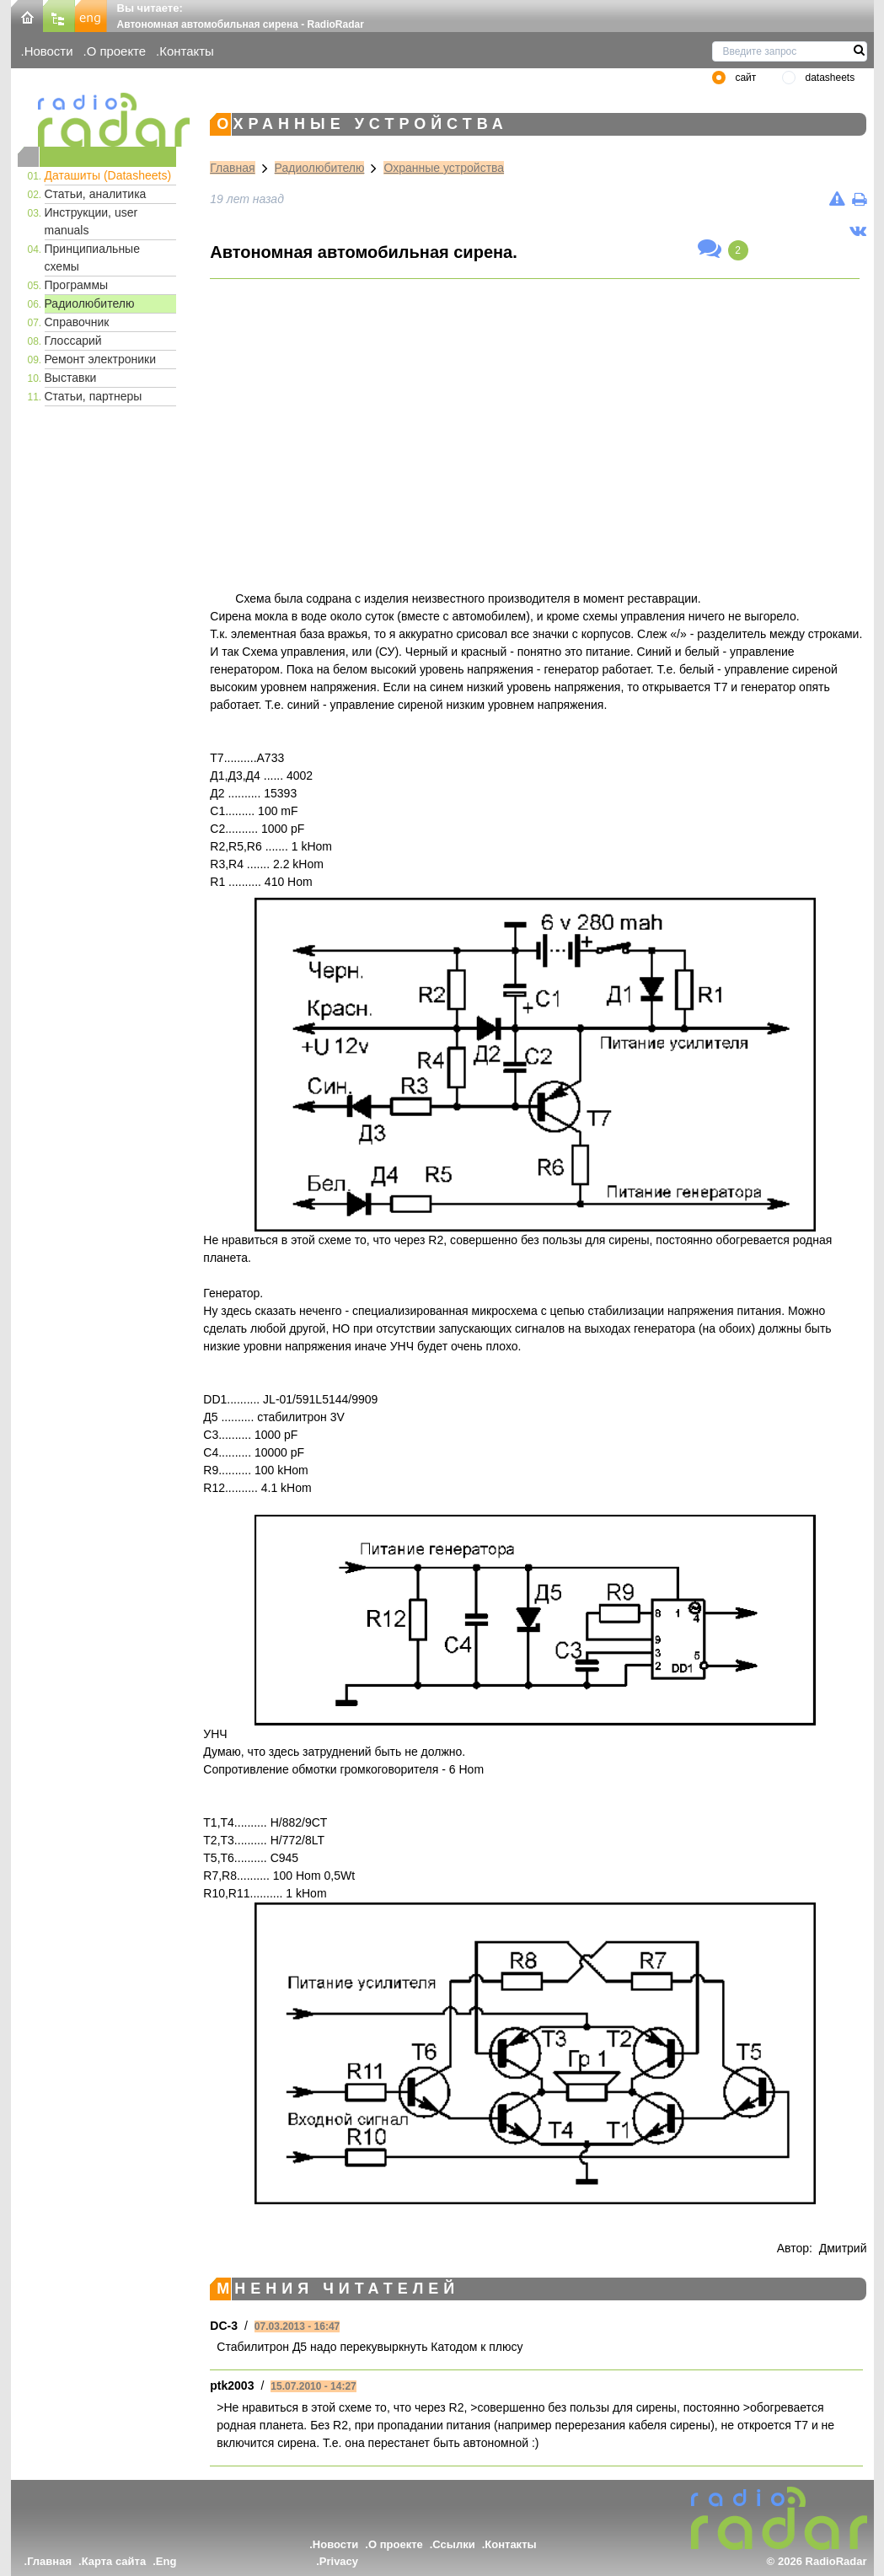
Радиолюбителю (90, 303)
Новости (48, 51)
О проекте (116, 51)
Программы (77, 285)
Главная (232, 167)
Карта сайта (114, 2561)
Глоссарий (73, 340)
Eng (166, 2561)
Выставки (71, 377)
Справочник (77, 322)
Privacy (338, 2561)
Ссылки (453, 2544)
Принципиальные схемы (92, 257)
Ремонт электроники (101, 359)
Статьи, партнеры (93, 396)
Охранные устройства (443, 167)
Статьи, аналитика (96, 194)
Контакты (186, 51)
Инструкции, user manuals (91, 221)
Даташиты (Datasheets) (108, 175)
